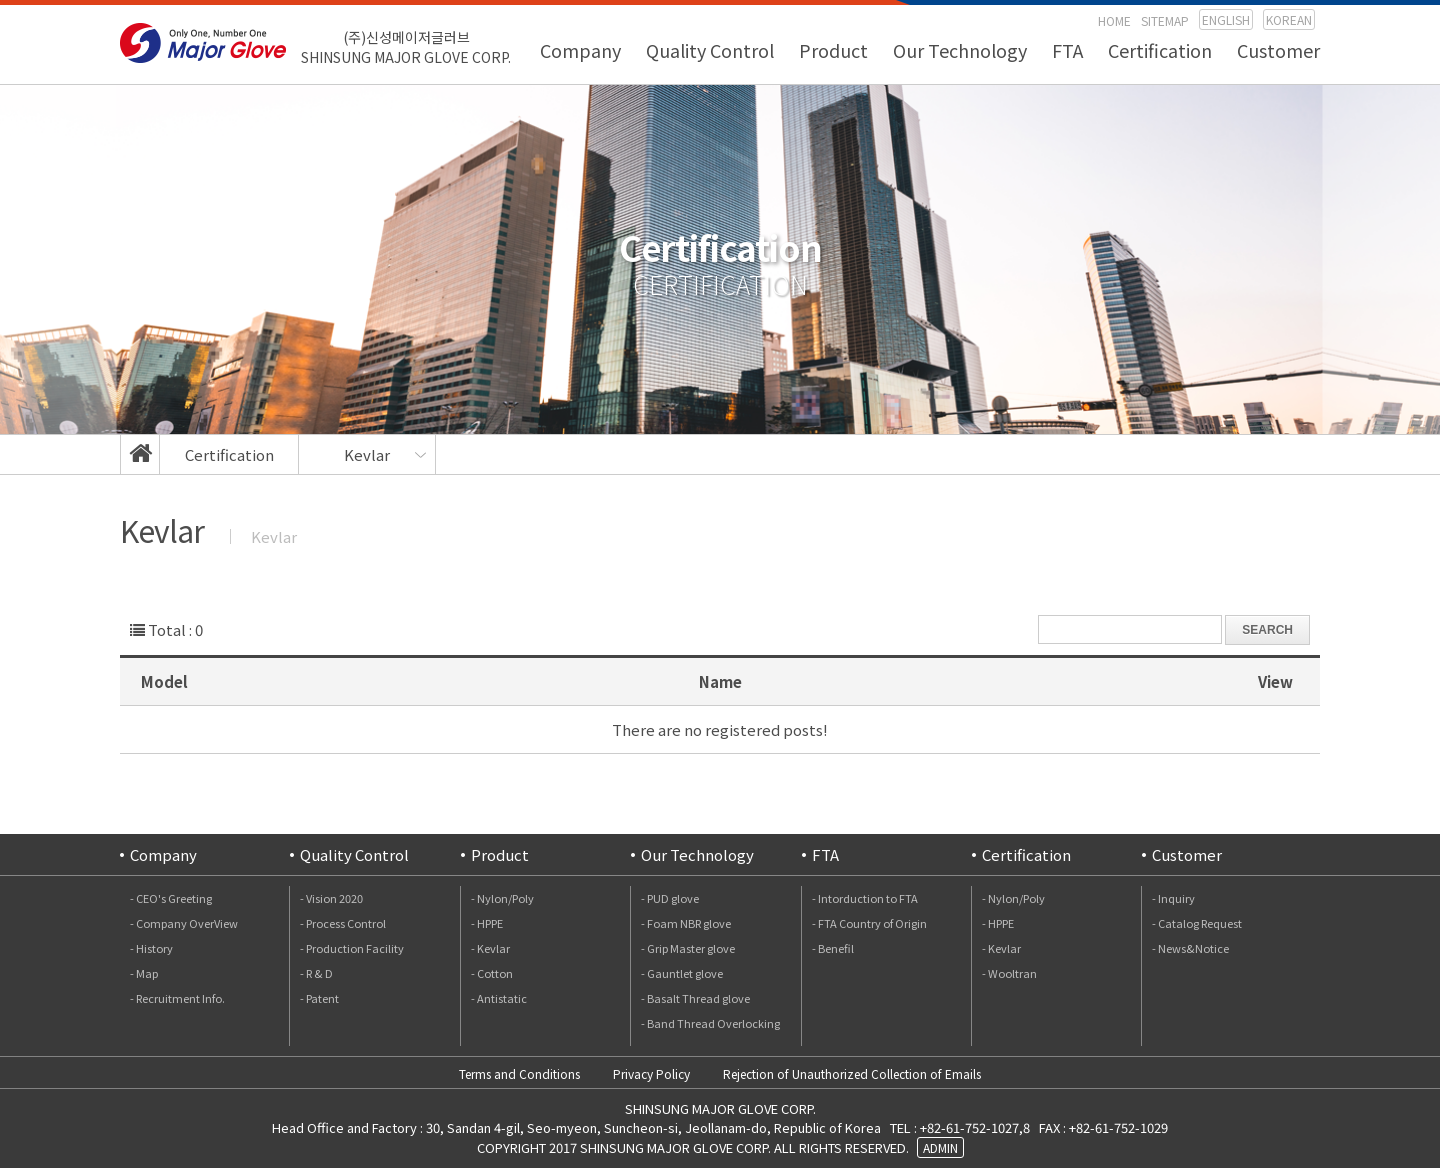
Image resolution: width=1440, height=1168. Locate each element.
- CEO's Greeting (171, 898)
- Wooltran (1009, 973)
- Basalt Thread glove (695, 998)
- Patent (319, 998)
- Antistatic (499, 998)
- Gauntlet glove (682, 973)
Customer (1278, 50)
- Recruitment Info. (177, 998)
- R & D (316, 973)
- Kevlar (490, 948)
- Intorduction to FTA (865, 898)
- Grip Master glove (688, 948)
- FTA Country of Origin (869, 923)
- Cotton (492, 973)
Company (580, 50)
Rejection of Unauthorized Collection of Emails (852, 1073)
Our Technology (960, 50)
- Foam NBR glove (686, 923)
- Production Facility (352, 948)
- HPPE (487, 923)
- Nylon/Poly (502, 898)
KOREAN (1289, 19)
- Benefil (833, 948)
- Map (144, 973)
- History (151, 948)
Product (833, 50)
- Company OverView (184, 923)
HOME (1114, 20)
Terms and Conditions (519, 1073)
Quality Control (710, 50)
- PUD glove (670, 898)
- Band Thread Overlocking (710, 1023)
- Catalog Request (1197, 923)
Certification (1160, 50)
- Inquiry (1173, 898)
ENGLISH (1226, 19)
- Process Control (343, 923)
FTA (1067, 50)
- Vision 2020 (331, 898)
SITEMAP (1165, 20)
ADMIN (940, 1147)
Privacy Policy (651, 1073)
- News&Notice (1190, 948)
